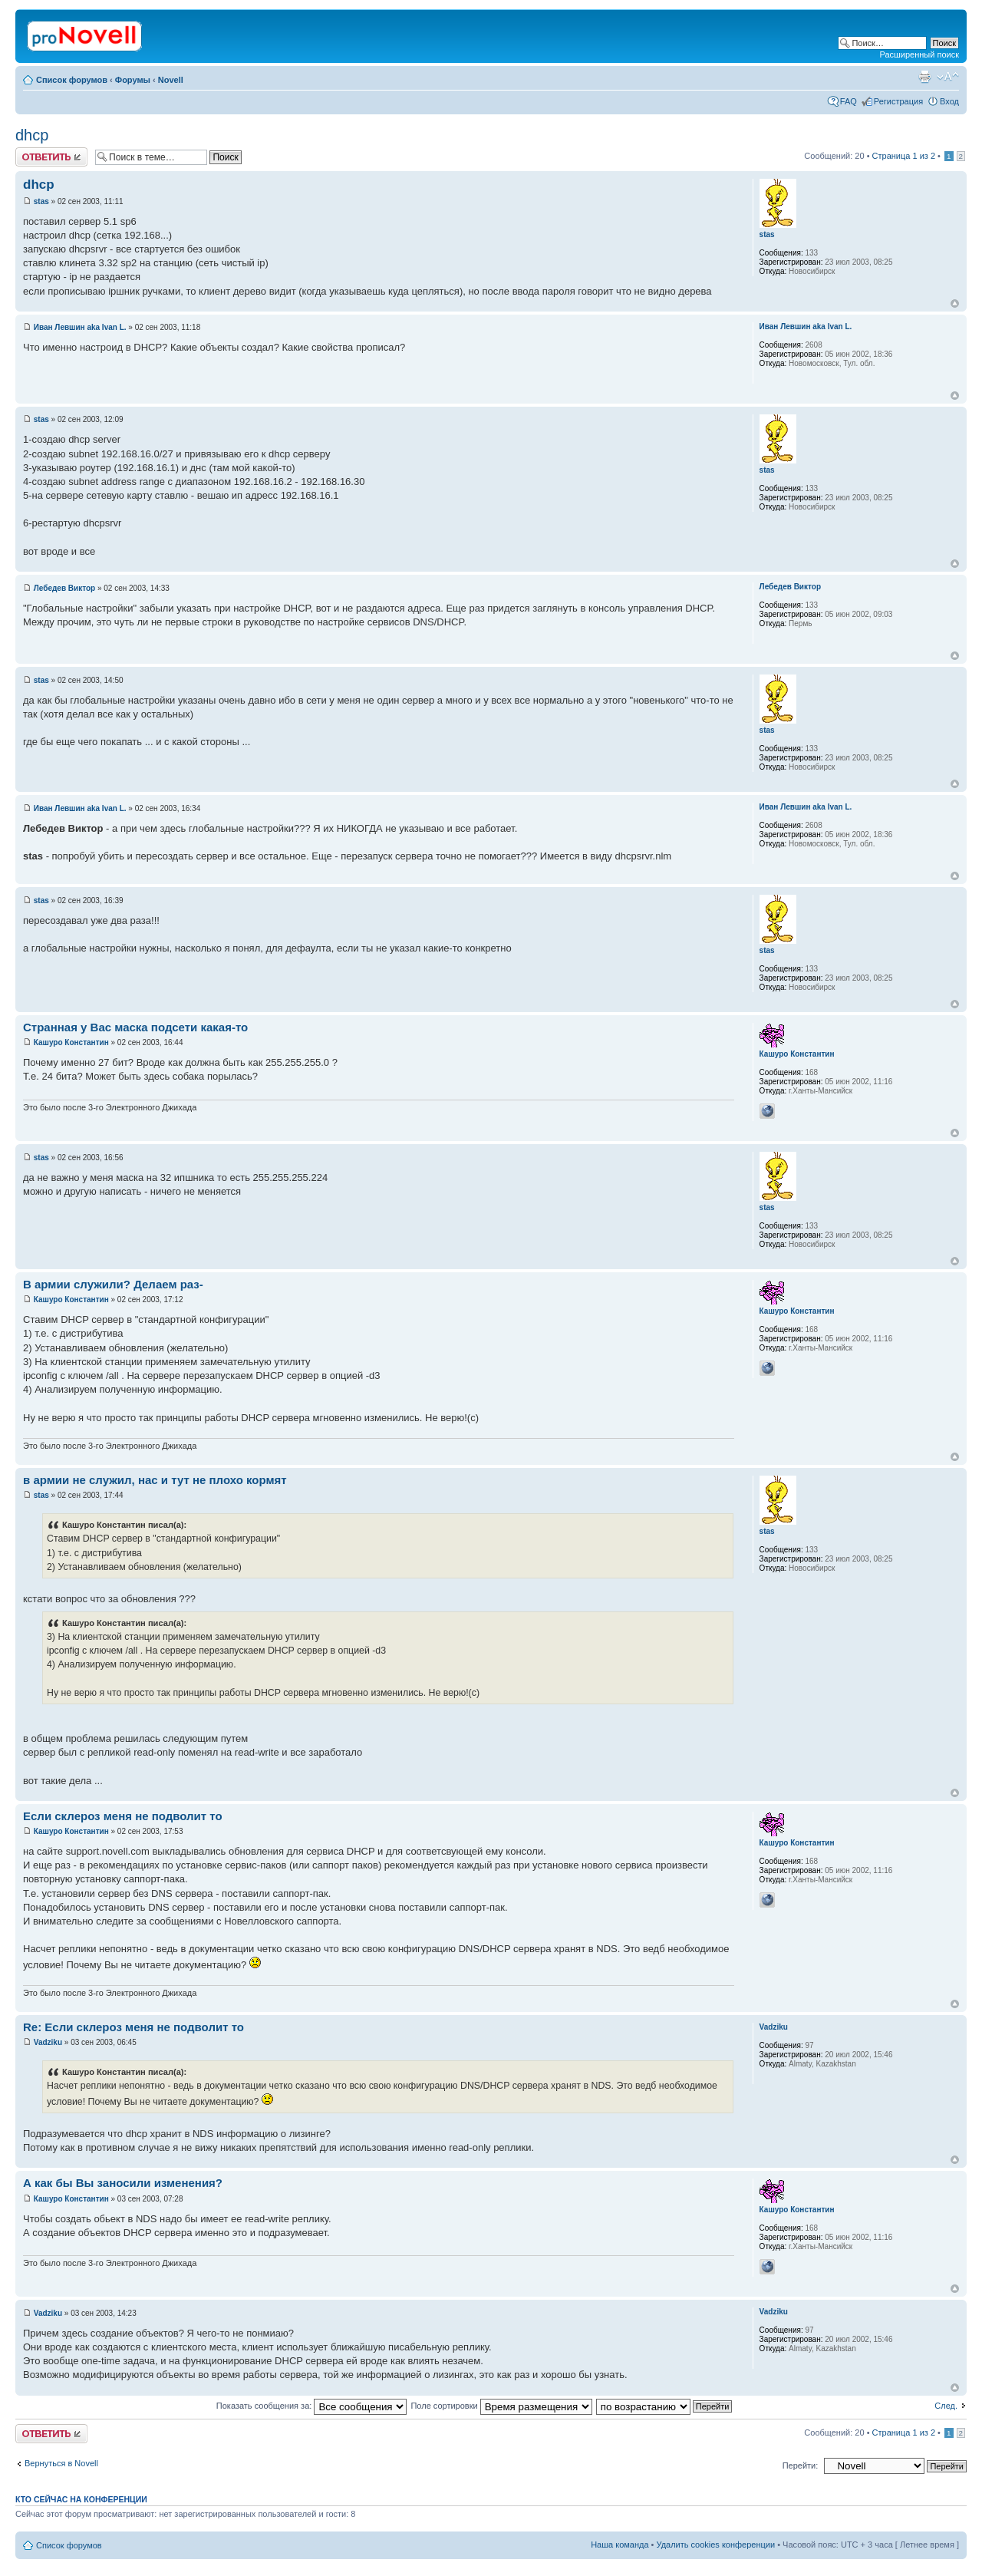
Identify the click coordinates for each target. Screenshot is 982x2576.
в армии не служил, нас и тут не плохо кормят (155, 1479)
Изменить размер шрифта (948, 77)
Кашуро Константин (71, 1042)
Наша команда (619, 2544)
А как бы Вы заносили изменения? (122, 2182)
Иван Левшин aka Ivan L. (80, 327)
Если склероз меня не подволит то (122, 1815)
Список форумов (71, 79)
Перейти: (801, 2465)
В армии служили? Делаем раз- (113, 1284)
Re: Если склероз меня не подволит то (133, 2026)
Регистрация (898, 101)
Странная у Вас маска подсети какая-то (135, 1027)
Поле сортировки (501, 2405)
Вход (949, 101)
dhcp (31, 135)
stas (41, 201)
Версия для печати (924, 77)
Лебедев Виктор (64, 588)
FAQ (848, 101)
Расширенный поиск (919, 54)
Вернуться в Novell (61, 2463)
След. (945, 2405)
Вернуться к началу (955, 303)
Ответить (51, 157)
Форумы (132, 79)
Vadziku (48, 2042)
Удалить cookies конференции (716, 2544)
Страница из (903, 155)
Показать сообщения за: (311, 2405)
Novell (170, 79)
